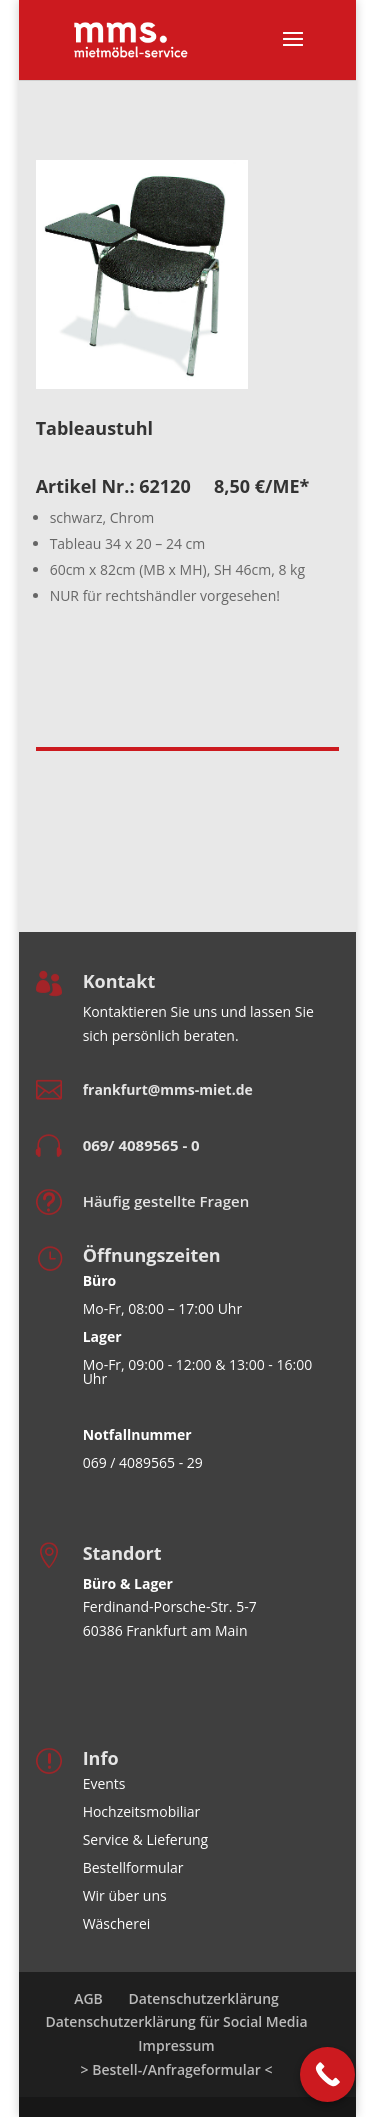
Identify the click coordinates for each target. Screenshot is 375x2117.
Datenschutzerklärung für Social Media (176, 2021)
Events (104, 1783)
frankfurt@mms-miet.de (168, 1089)
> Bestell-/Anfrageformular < (177, 2069)
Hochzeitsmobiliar (142, 1811)
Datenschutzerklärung (203, 1998)
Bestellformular (133, 1867)
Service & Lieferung (146, 1839)
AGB (88, 1998)
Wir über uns (125, 1895)
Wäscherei (117, 1923)
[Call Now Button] (327, 2074)
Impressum (176, 2045)
